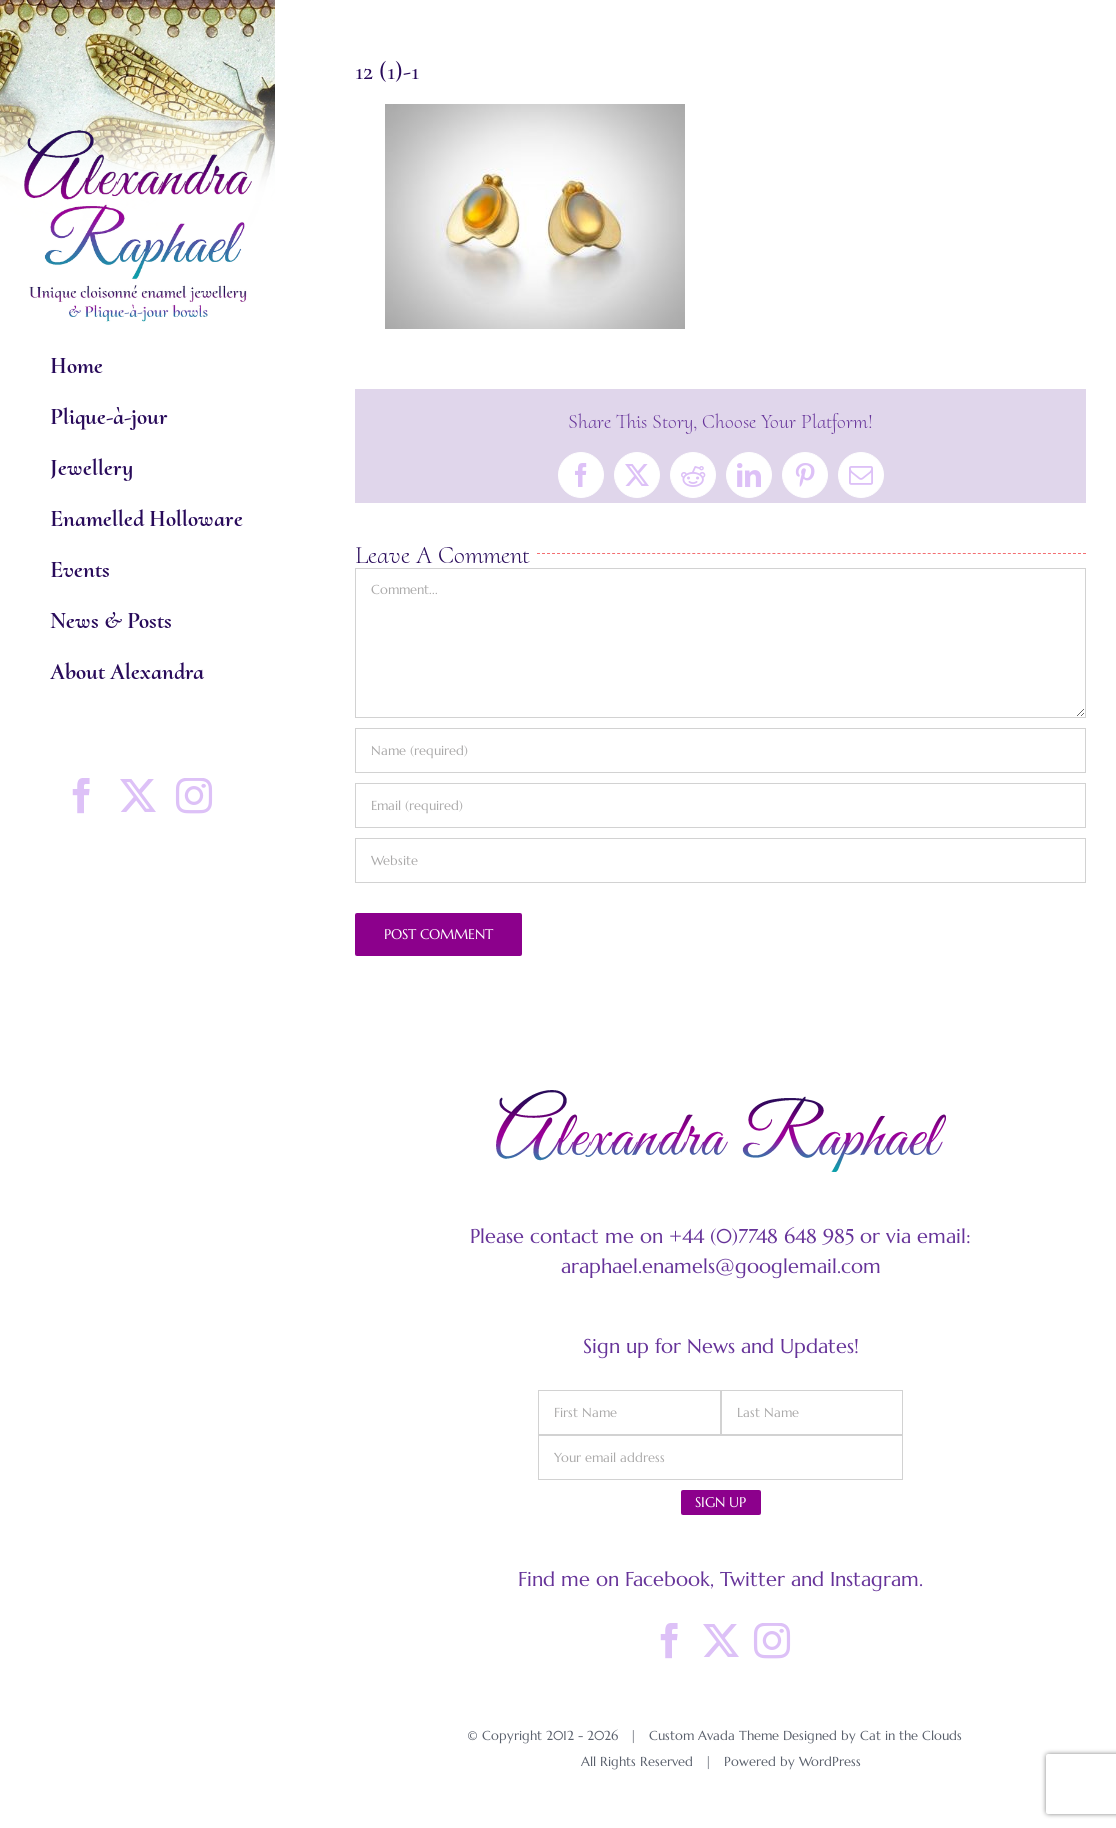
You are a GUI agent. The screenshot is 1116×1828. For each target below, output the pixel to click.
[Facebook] (670, 1641)
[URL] (720, 860)
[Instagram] (772, 1641)
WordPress (830, 1761)
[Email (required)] (720, 805)
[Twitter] (721, 1641)
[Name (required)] (720, 750)
